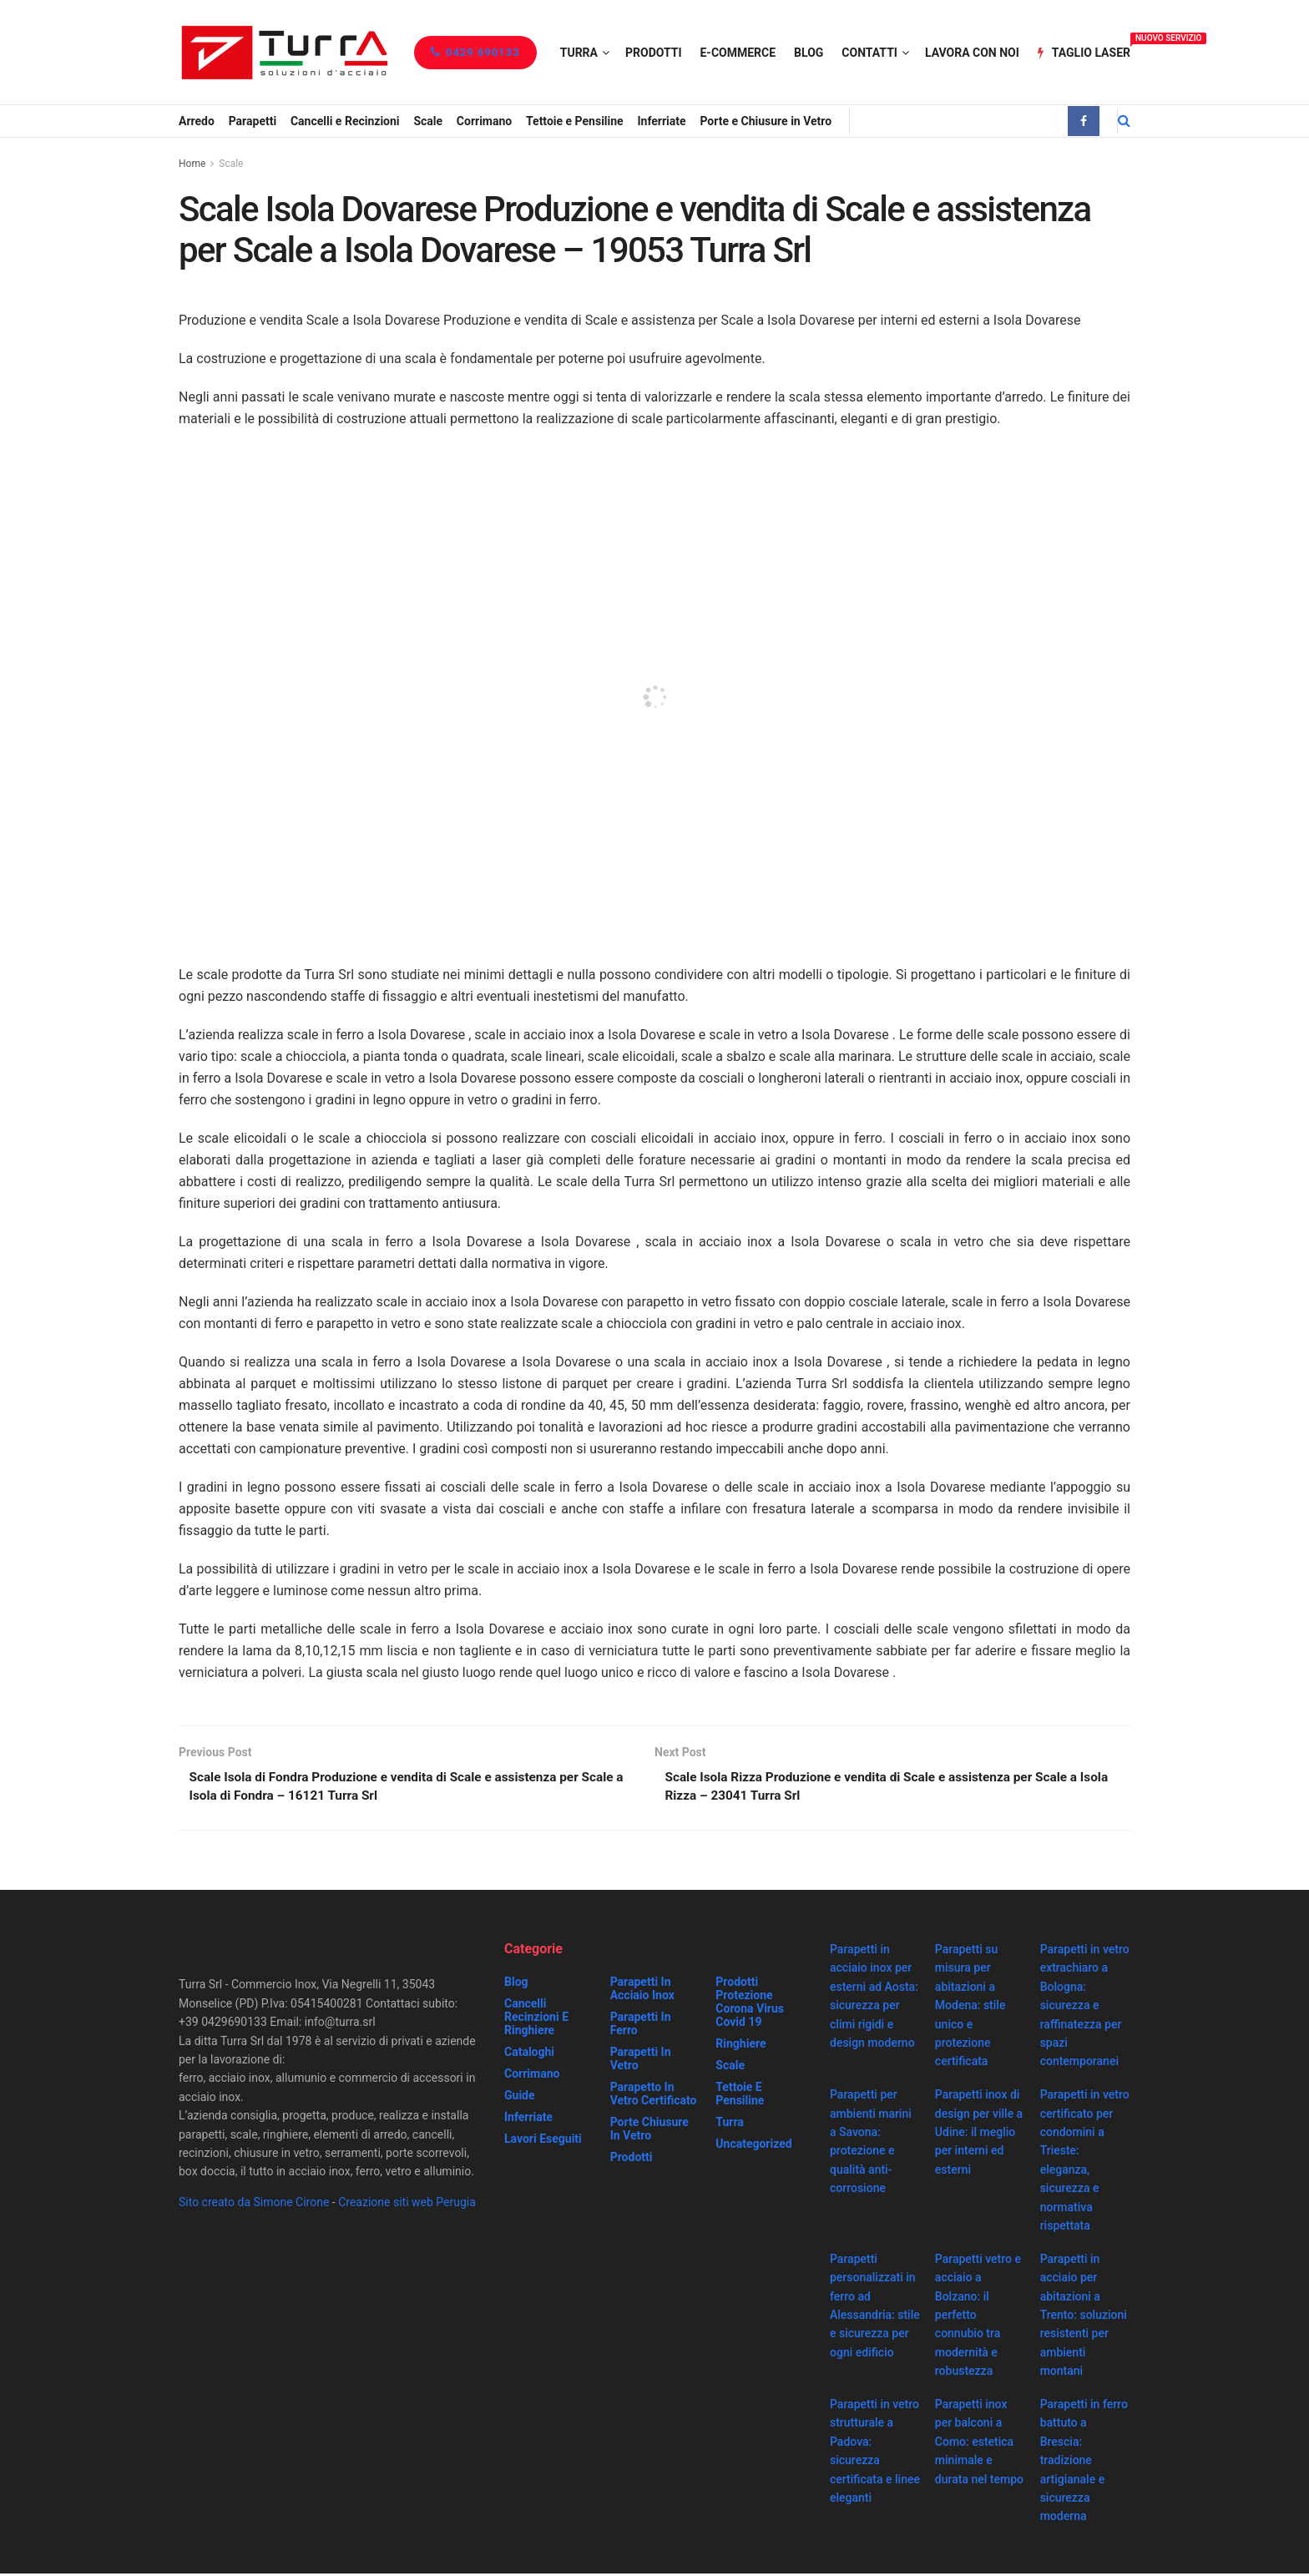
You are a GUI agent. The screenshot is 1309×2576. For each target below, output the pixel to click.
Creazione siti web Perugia (407, 2204)
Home (192, 163)
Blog (808, 52)
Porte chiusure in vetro (649, 2131)
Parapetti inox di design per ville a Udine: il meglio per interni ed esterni (979, 2134)
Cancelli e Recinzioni (345, 121)
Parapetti (252, 121)
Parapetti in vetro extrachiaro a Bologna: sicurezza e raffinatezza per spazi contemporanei (1085, 2007)
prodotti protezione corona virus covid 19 (749, 2004)
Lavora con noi (972, 52)
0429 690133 (475, 52)
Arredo (197, 121)
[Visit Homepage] (284, 52)
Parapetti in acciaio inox (642, 1990)
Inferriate (661, 121)
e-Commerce (738, 52)
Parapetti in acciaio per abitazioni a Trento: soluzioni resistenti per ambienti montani (1083, 2317)
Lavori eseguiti (543, 2141)
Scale (427, 121)
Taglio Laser (1084, 50)
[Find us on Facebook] (1083, 121)
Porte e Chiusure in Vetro (765, 121)
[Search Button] (1124, 121)
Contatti (869, 52)
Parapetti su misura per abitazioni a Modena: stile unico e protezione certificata (970, 2007)
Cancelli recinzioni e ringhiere (536, 2019)
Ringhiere (740, 2046)
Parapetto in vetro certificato (653, 2096)
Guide (519, 2097)
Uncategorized (753, 2146)
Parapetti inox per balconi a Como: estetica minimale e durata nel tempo (979, 2444)
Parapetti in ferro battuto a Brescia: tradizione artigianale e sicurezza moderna (1084, 2462)
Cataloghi (529, 2054)
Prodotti (653, 52)
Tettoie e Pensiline (575, 121)
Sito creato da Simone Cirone (254, 2204)
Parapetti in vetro (640, 2061)
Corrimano (484, 121)
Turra (579, 52)
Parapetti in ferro (640, 2026)
